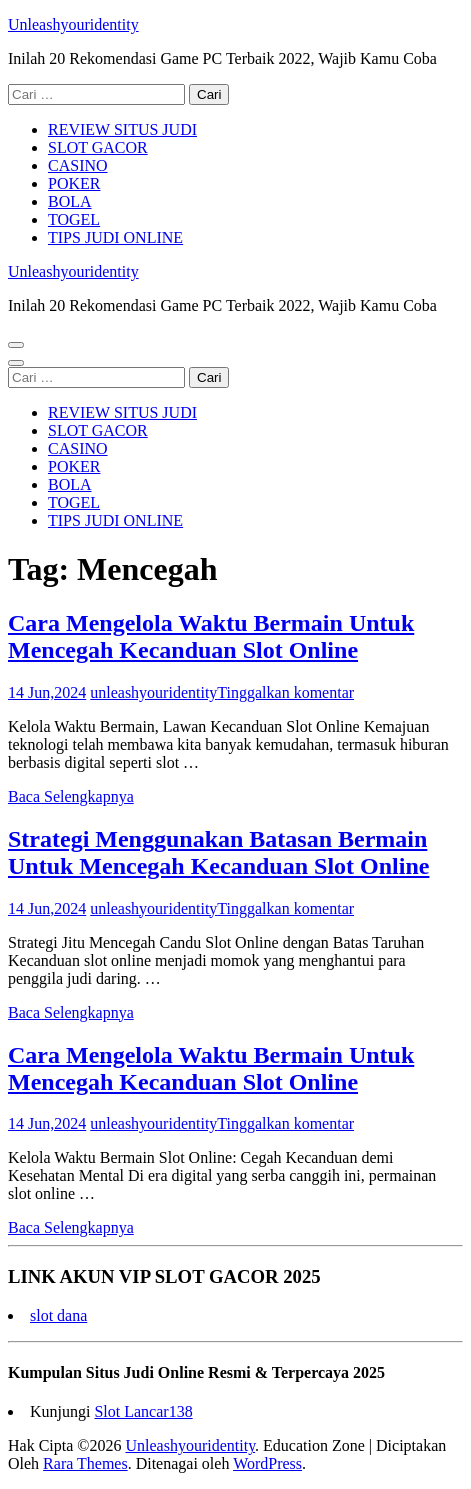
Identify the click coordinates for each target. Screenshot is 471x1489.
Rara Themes (85, 1463)
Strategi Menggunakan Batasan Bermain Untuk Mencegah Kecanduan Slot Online (218, 852)
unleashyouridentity (153, 692)
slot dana (58, 1315)
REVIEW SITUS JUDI (122, 129)
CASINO (78, 165)
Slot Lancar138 (143, 1411)
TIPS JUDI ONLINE (115, 237)
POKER (74, 183)
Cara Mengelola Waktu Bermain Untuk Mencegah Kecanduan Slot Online (211, 636)
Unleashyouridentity (73, 24)
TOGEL (74, 219)
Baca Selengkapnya (71, 796)
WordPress (267, 1463)
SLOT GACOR (98, 147)
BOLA (70, 201)
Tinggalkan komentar (285, 692)
